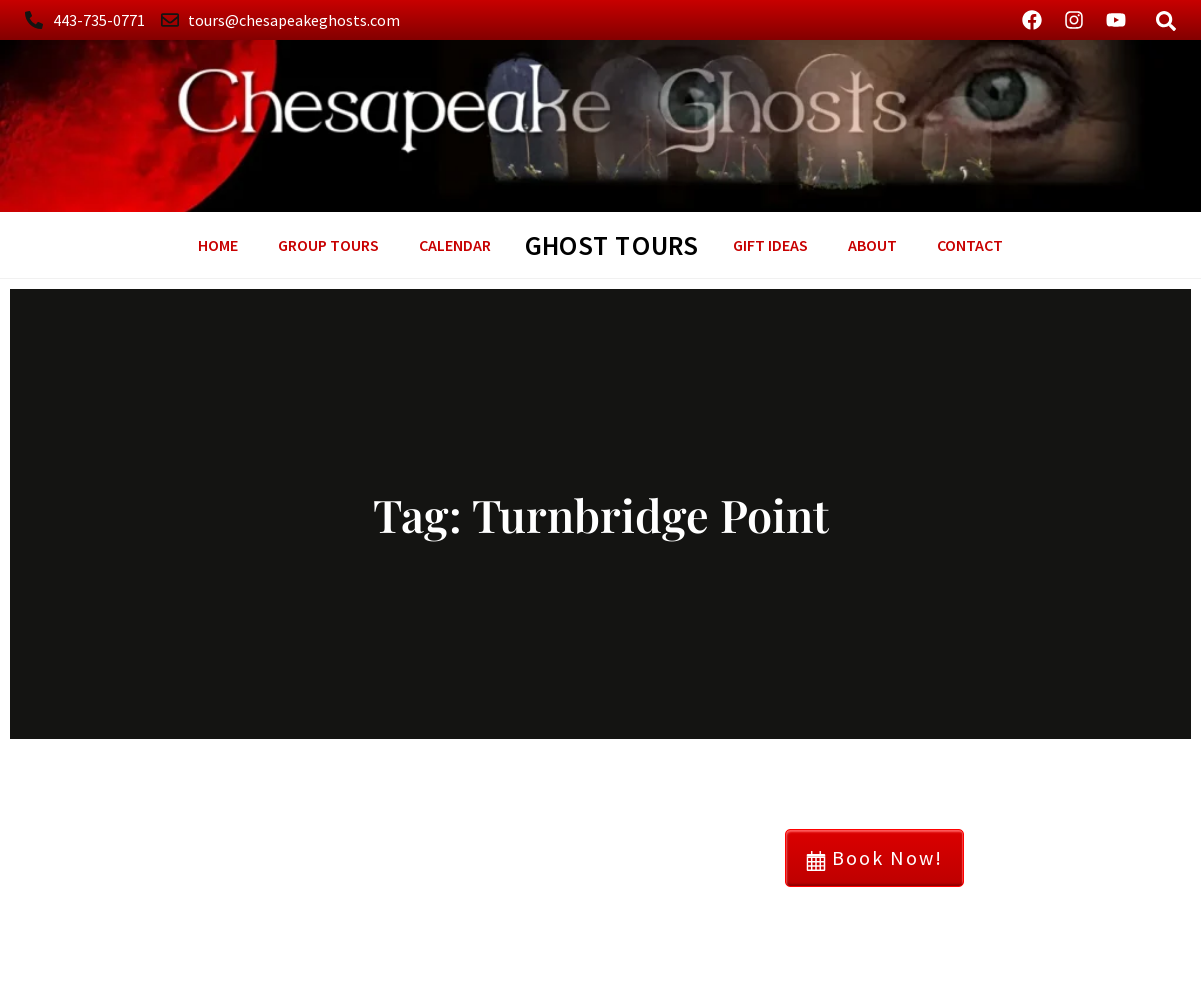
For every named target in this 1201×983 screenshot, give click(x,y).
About (872, 245)
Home (218, 245)
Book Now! (874, 857)
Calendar (455, 245)
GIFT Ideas (770, 245)
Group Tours (328, 245)
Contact (970, 245)
